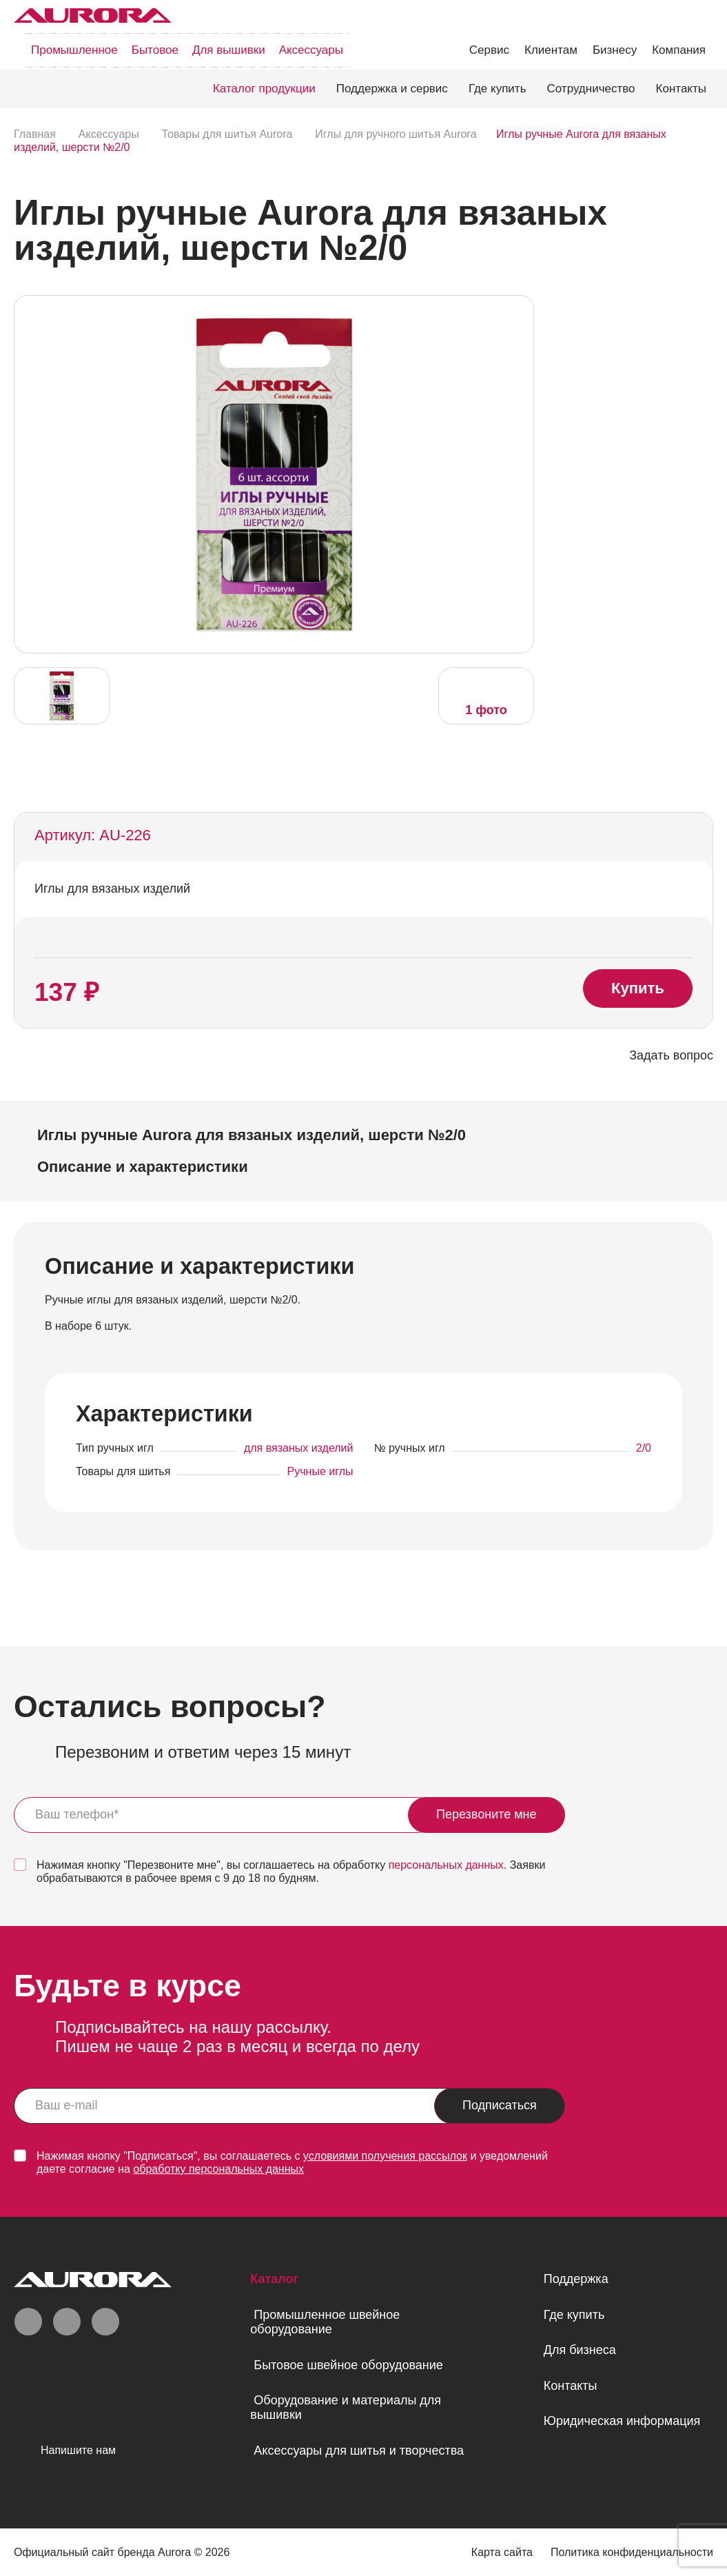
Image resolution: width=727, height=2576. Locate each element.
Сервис (489, 50)
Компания (679, 50)
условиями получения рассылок (385, 2156)
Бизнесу (615, 50)
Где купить (497, 88)
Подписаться (499, 2105)
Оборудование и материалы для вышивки (345, 2407)
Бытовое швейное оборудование (348, 2365)
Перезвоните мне (486, 1814)
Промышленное (74, 50)
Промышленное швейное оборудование (325, 2322)
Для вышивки (228, 50)
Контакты (681, 88)
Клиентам (550, 50)
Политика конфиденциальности (632, 2552)
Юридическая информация (622, 2421)
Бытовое (155, 50)
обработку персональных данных (218, 2169)
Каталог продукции (264, 88)
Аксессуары (311, 50)
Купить (637, 988)
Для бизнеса (580, 2350)
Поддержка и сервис (392, 88)
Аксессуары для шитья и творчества (359, 2450)
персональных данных (446, 1865)
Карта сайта (502, 2552)
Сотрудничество (591, 88)
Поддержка (576, 2279)
